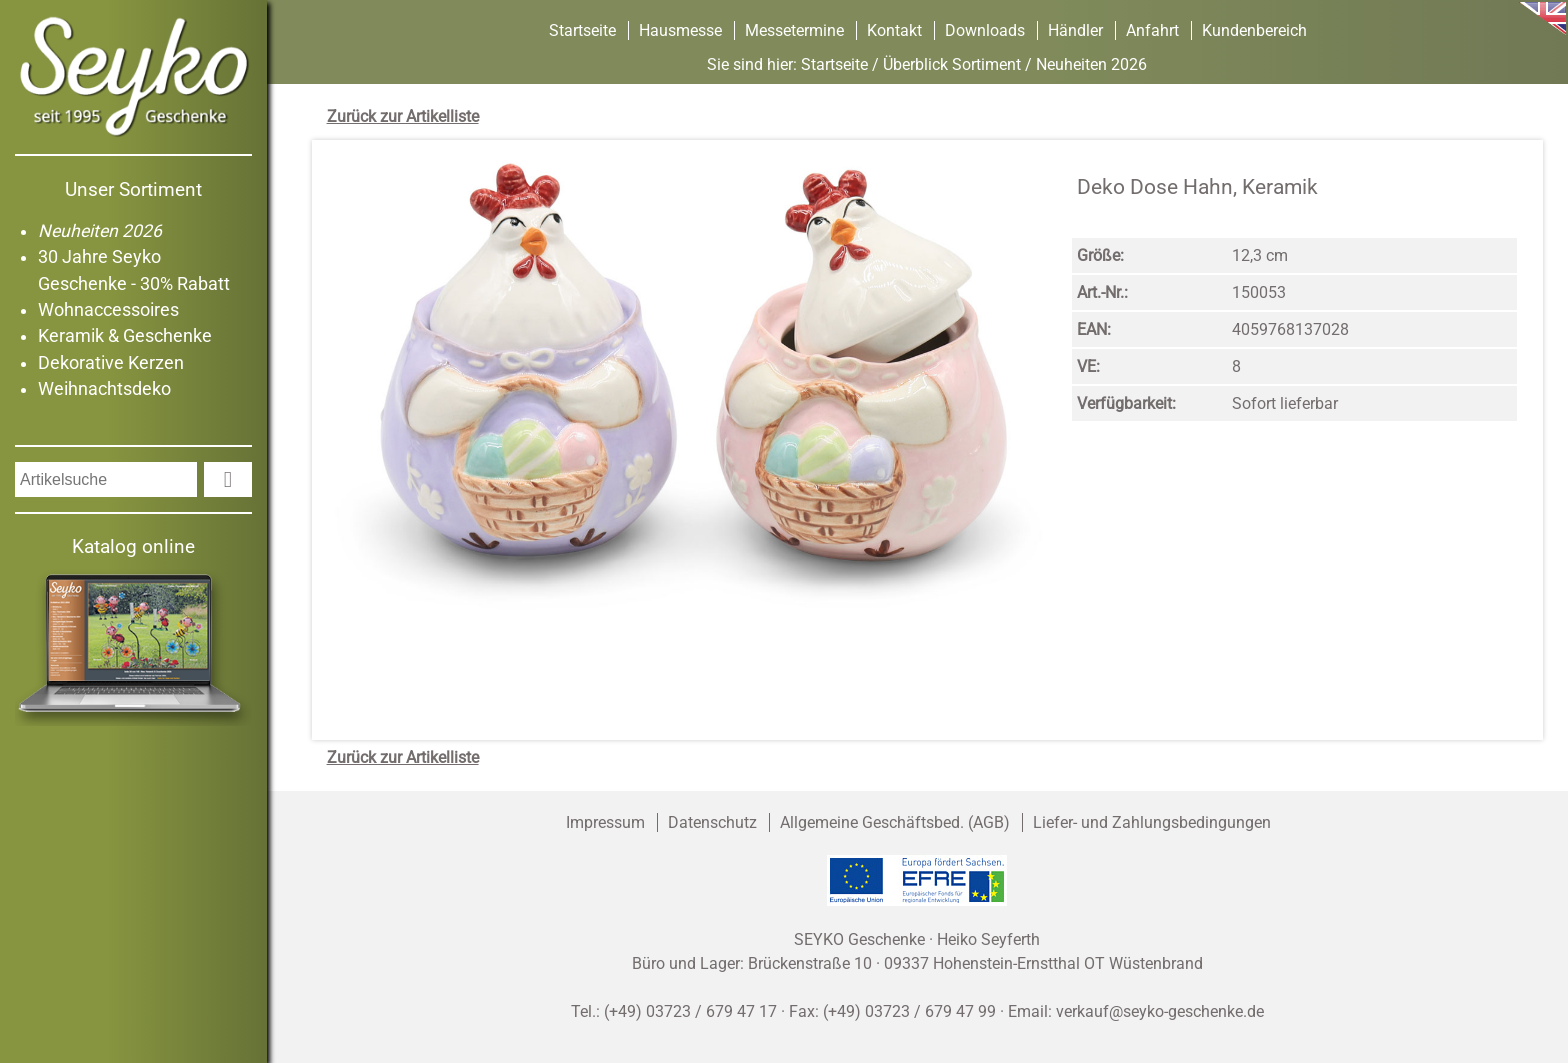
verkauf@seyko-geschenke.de (1160, 1011)
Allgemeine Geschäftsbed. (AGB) (895, 822)
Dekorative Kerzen (111, 363)
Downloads (985, 30)
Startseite (582, 30)
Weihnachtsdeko (104, 389)
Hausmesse (680, 30)
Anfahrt (1152, 30)
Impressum (605, 822)
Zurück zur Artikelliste (403, 116)
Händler (1075, 30)
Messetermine (794, 30)
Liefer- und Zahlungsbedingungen (1152, 822)
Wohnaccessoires (108, 310)
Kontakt (894, 30)
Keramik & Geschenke (125, 336)
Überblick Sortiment (952, 64)
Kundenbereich (1254, 30)
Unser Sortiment (133, 189)
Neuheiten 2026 (100, 231)
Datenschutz (712, 822)
